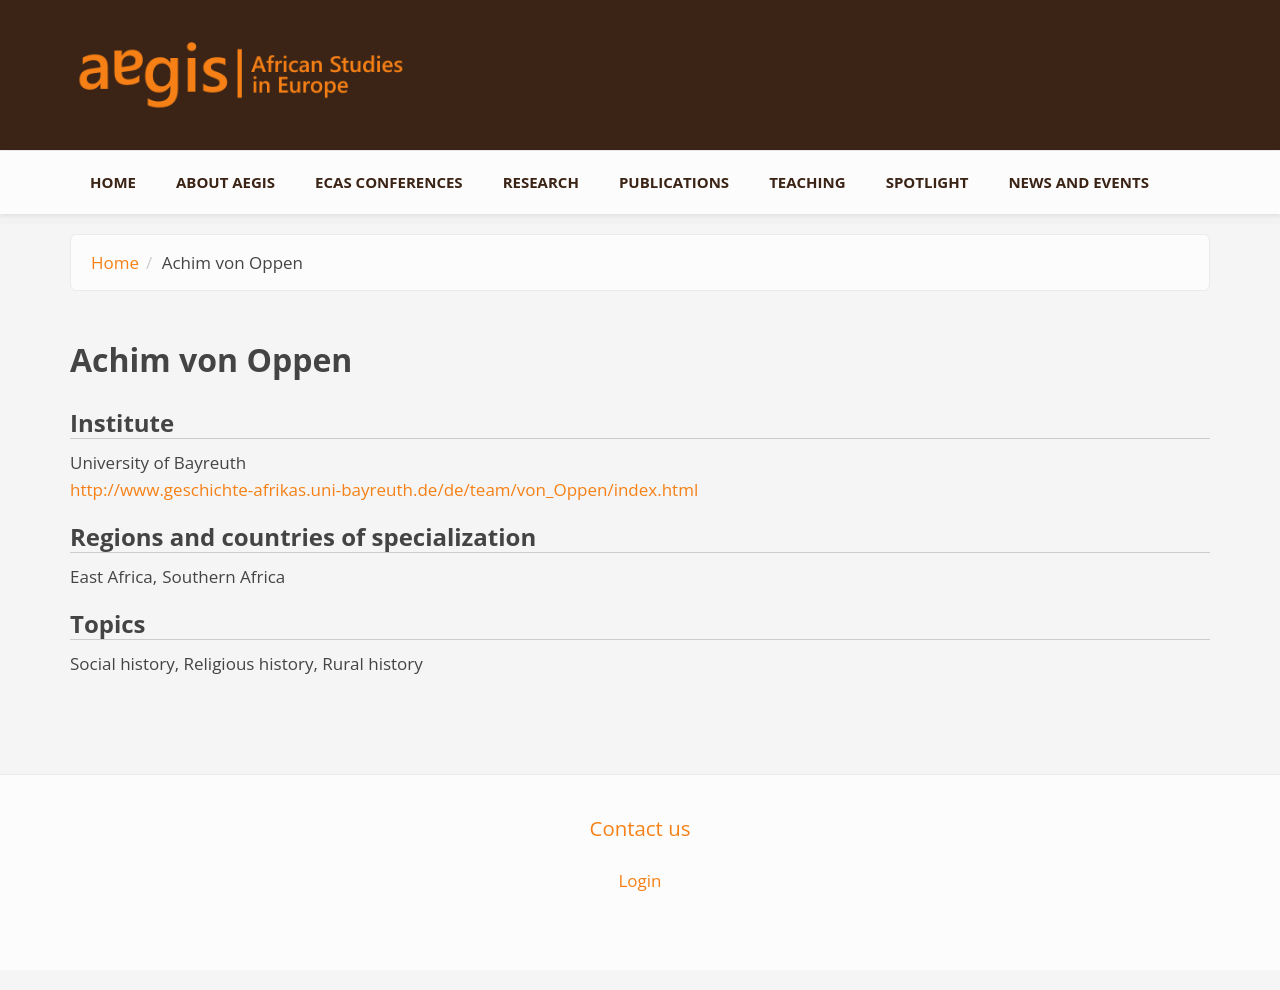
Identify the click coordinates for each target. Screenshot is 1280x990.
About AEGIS (225, 182)
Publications (674, 182)
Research (541, 182)
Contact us (640, 828)
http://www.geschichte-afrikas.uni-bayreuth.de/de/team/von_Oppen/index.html (384, 489)
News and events (1078, 182)
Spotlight (927, 182)
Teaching (807, 182)
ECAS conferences (389, 182)
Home (113, 182)
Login (639, 880)
